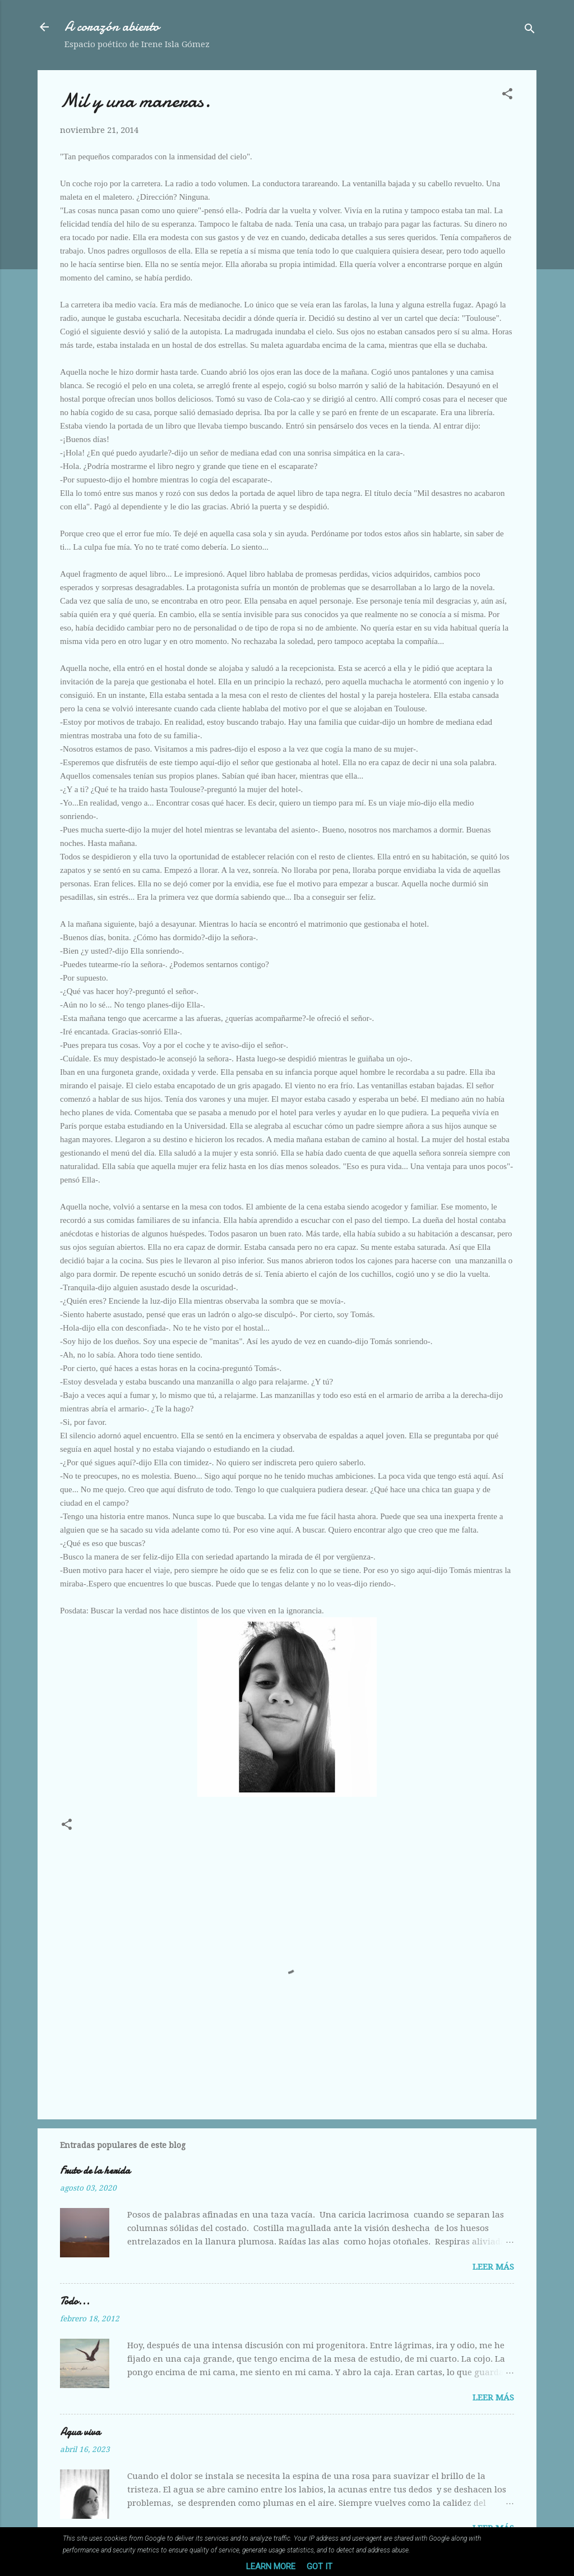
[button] (507, 95)
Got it (319, 2566)
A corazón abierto (111, 26)
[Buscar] (529, 30)
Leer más (493, 2267)
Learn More (270, 2566)
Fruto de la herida (95, 2171)
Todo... (75, 2301)
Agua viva (80, 2432)
